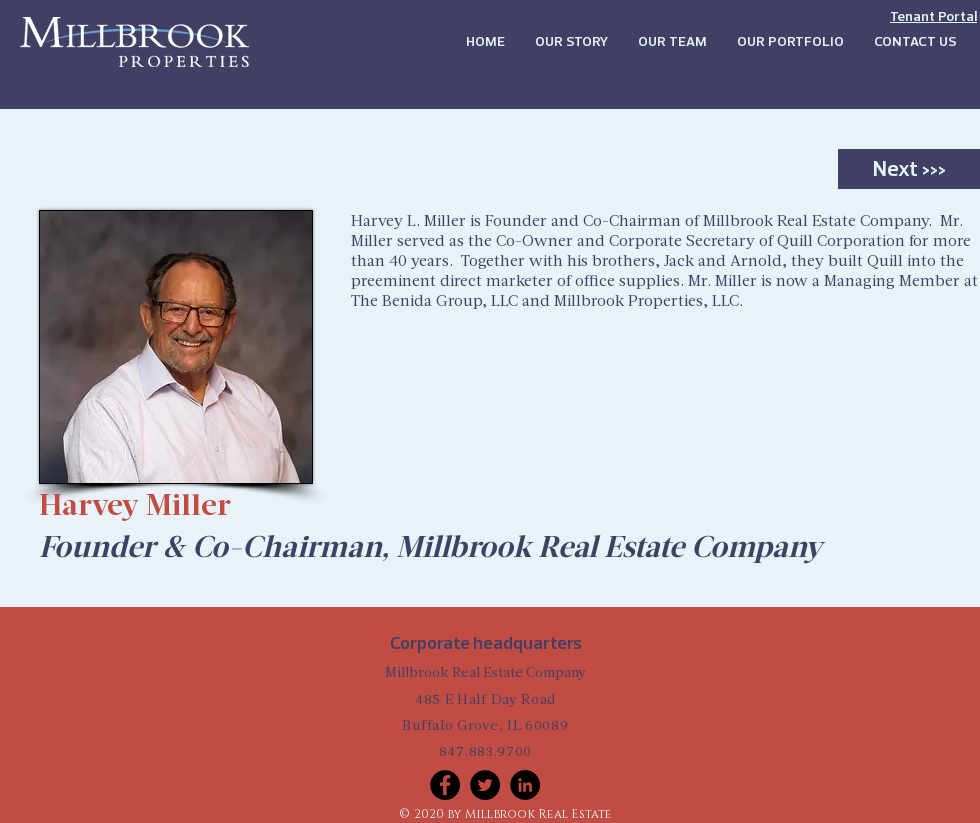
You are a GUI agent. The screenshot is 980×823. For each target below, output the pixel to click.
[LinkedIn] (525, 785)
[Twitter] (485, 785)
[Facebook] (445, 785)
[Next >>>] (909, 169)
